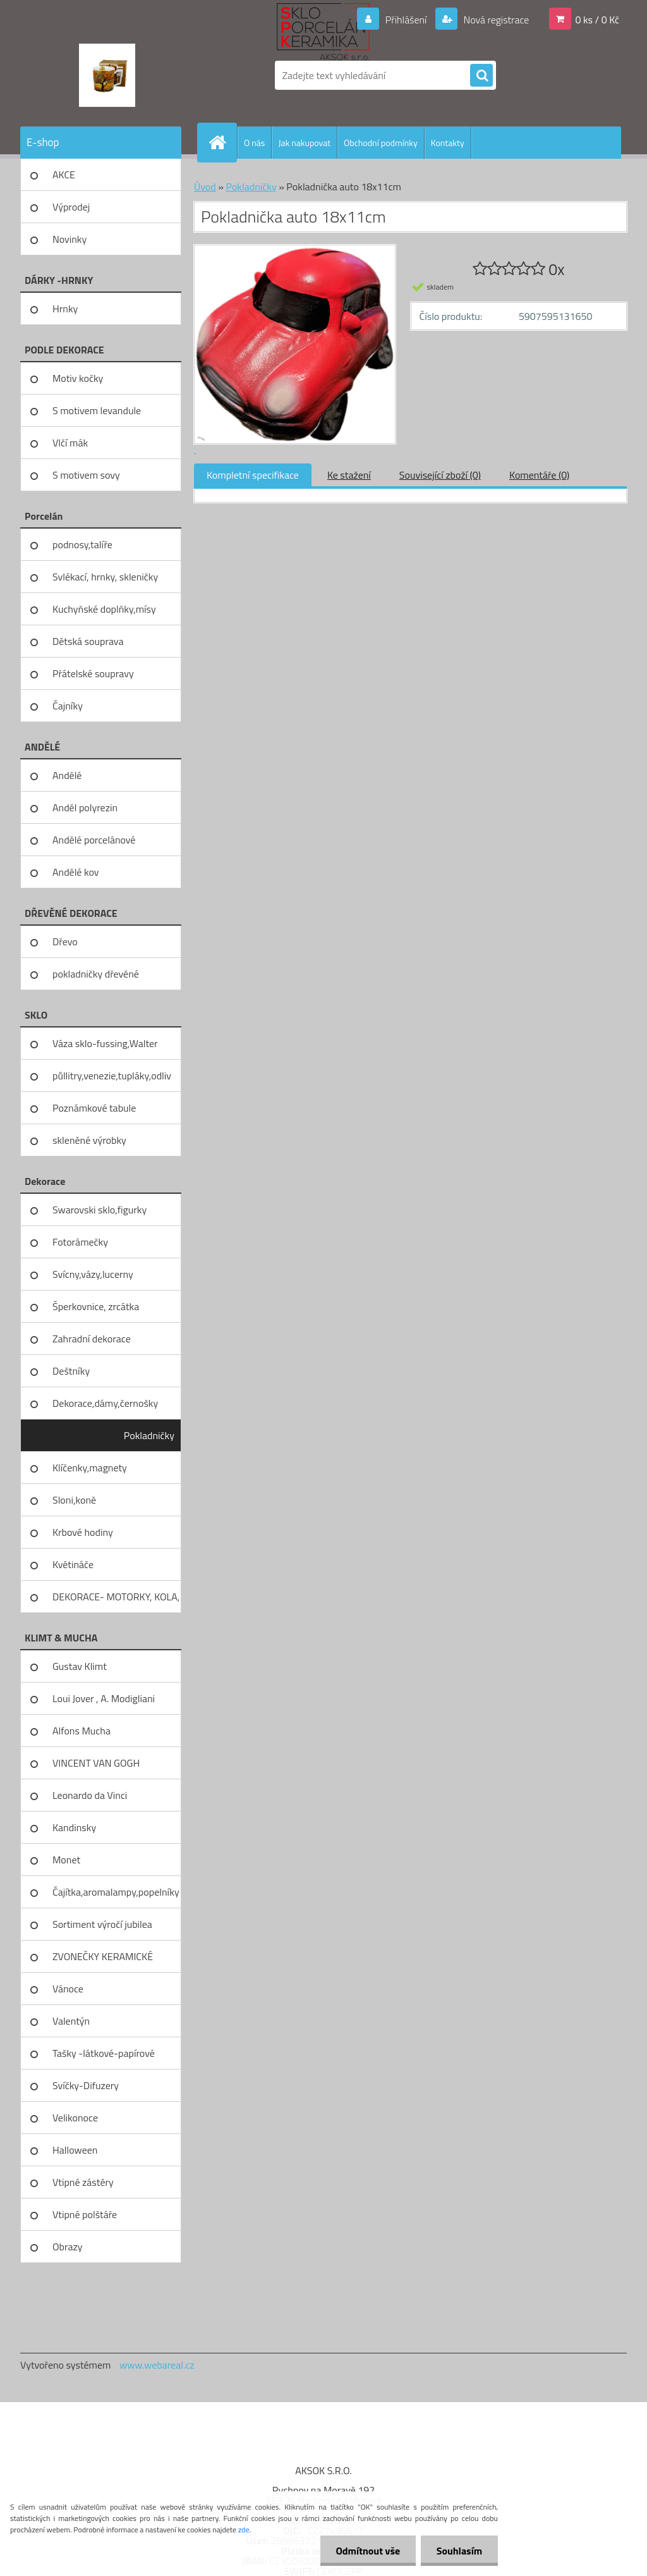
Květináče (73, 1564)
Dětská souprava (87, 641)
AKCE (63, 174)
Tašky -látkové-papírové (103, 2053)
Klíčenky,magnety (89, 1467)
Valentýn (71, 2020)
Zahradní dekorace (91, 1338)
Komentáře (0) (539, 474)
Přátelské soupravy (93, 673)
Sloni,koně (74, 1499)
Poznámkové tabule (94, 1107)
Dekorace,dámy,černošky (105, 1403)
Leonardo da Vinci (89, 1795)
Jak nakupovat (304, 142)
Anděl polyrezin (85, 807)
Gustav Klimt (79, 1666)
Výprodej (71, 206)
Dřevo (65, 941)
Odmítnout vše (368, 2550)
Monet (66, 1859)
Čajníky (67, 705)
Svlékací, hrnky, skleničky (105, 576)
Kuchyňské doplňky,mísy (104, 608)
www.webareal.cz (157, 2364)
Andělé (67, 775)
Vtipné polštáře (84, 2214)
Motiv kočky (77, 378)
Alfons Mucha (81, 1730)
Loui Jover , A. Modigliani (103, 1698)
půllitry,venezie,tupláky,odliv (111, 1075)
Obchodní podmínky (381, 142)
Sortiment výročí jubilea (102, 1924)
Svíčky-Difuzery (85, 2085)
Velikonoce (75, 2117)
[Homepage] (222, 142)
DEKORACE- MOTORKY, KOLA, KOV (115, 1601)
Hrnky (65, 308)
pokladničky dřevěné (95, 973)
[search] (481, 76)
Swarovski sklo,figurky (99, 1209)
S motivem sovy (86, 474)
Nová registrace (495, 19)
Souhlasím (459, 2550)
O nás (254, 142)
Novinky (69, 239)
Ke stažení (349, 474)
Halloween (74, 2149)
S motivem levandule (96, 410)
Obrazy (67, 2246)
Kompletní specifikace (253, 474)
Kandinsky (74, 1827)
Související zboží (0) (440, 474)
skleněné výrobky (89, 1140)
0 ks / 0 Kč (597, 19)
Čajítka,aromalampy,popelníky (115, 1891)
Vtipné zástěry (83, 2182)
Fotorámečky (80, 1241)
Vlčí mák (70, 442)
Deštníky (71, 1370)
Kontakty (447, 142)
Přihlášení (406, 19)
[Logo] (107, 75)
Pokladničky (149, 1435)
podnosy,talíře (82, 544)
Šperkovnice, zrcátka (95, 1306)
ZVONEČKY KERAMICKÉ (102, 1956)
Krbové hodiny (82, 1532)
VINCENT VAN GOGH (96, 1762)
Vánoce (67, 1988)
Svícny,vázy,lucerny (92, 1274)
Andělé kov (75, 872)
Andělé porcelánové (93, 839)
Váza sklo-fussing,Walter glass (105, 1048)
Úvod (205, 186)
